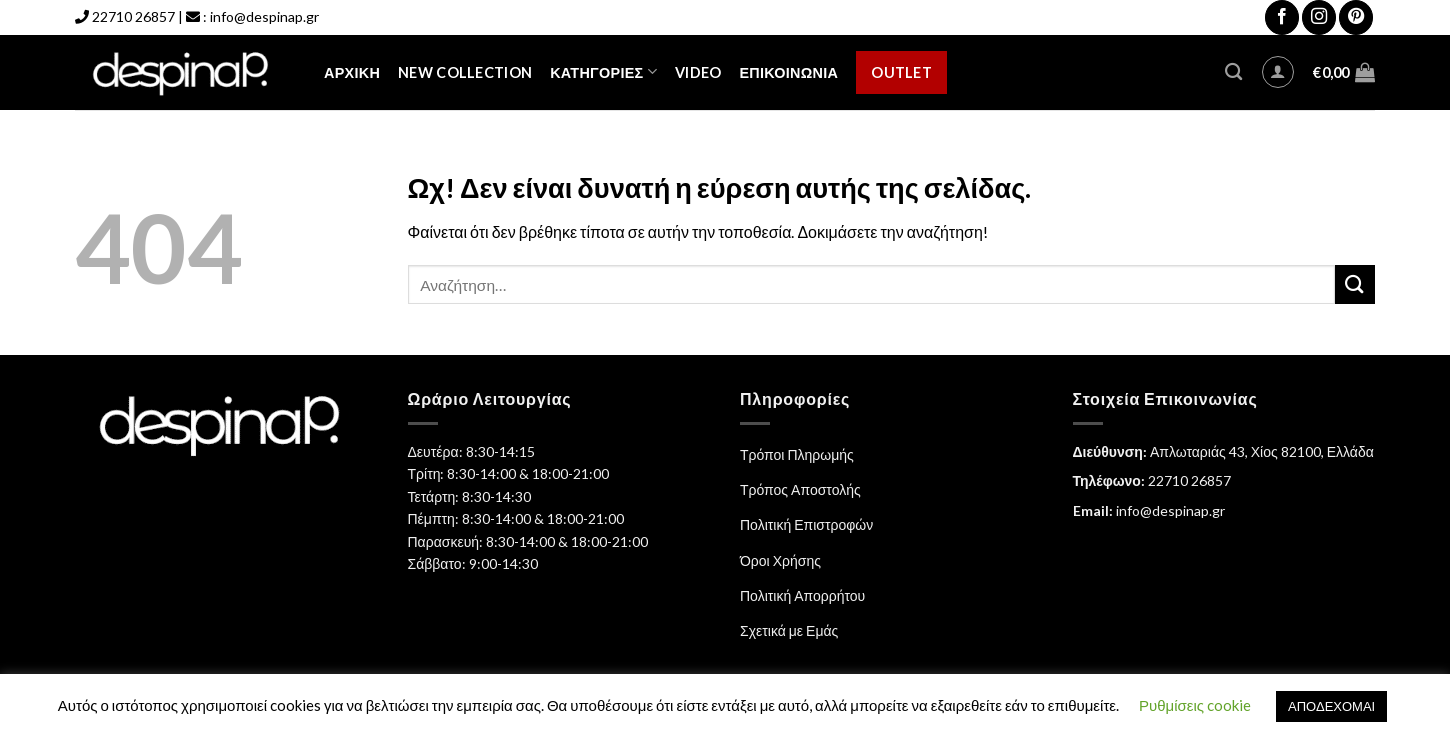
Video (698, 72)
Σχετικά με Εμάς (789, 630)
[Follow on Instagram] (1319, 17)
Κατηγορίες (603, 71)
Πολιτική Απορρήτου (802, 595)
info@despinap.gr (264, 16)
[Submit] (1355, 284)
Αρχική (352, 72)
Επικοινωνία (788, 72)
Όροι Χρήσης (780, 560)
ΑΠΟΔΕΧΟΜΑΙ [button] (1331, 706)
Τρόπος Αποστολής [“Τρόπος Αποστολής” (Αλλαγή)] (800, 489)
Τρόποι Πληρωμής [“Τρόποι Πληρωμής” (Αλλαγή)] (797, 454)
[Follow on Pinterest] (1356, 17)
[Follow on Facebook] (1282, 17)
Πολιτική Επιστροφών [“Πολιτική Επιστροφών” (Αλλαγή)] (806, 524)
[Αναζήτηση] (1233, 72)
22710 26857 (133, 16)
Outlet (901, 72)
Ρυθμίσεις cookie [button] (1195, 705)
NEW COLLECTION (465, 72)
